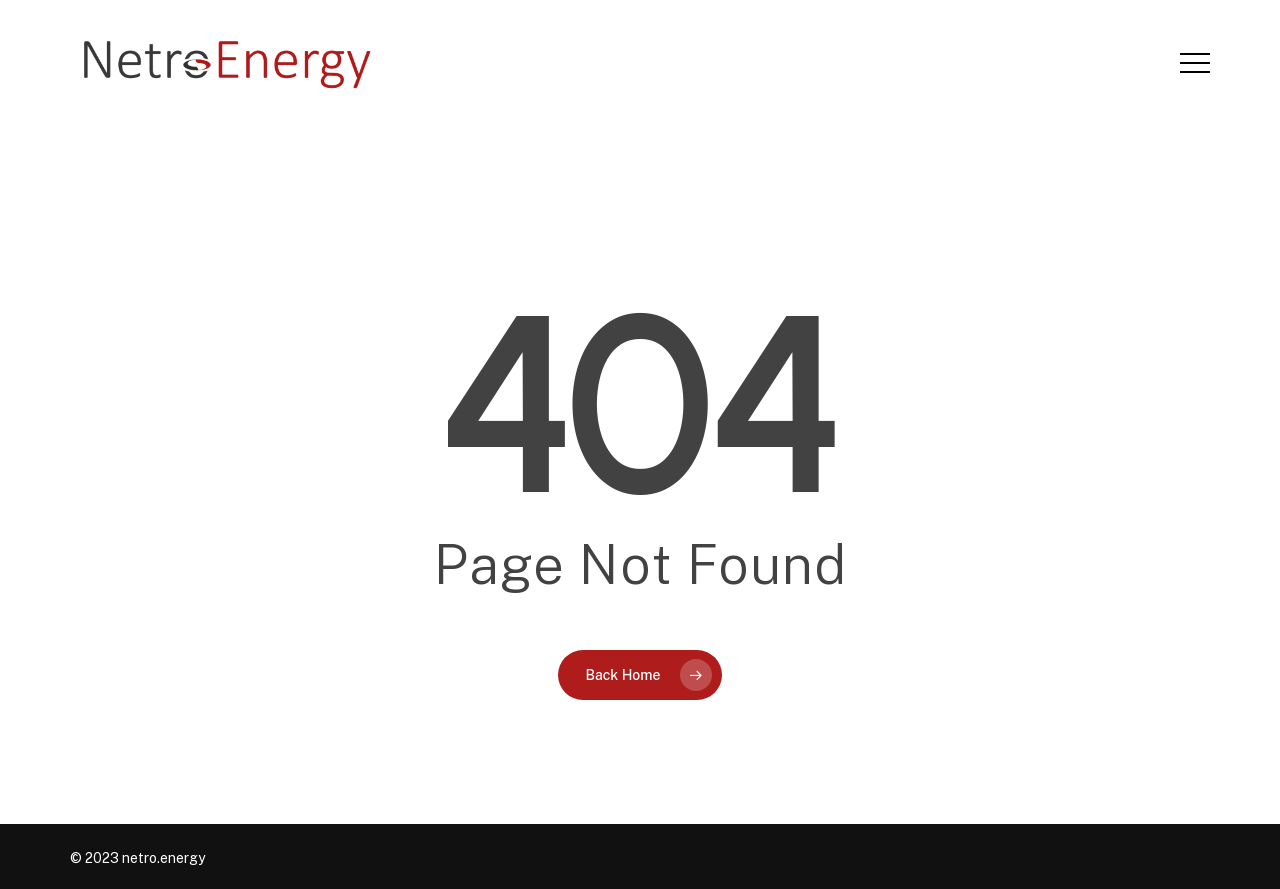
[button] (1195, 63)
